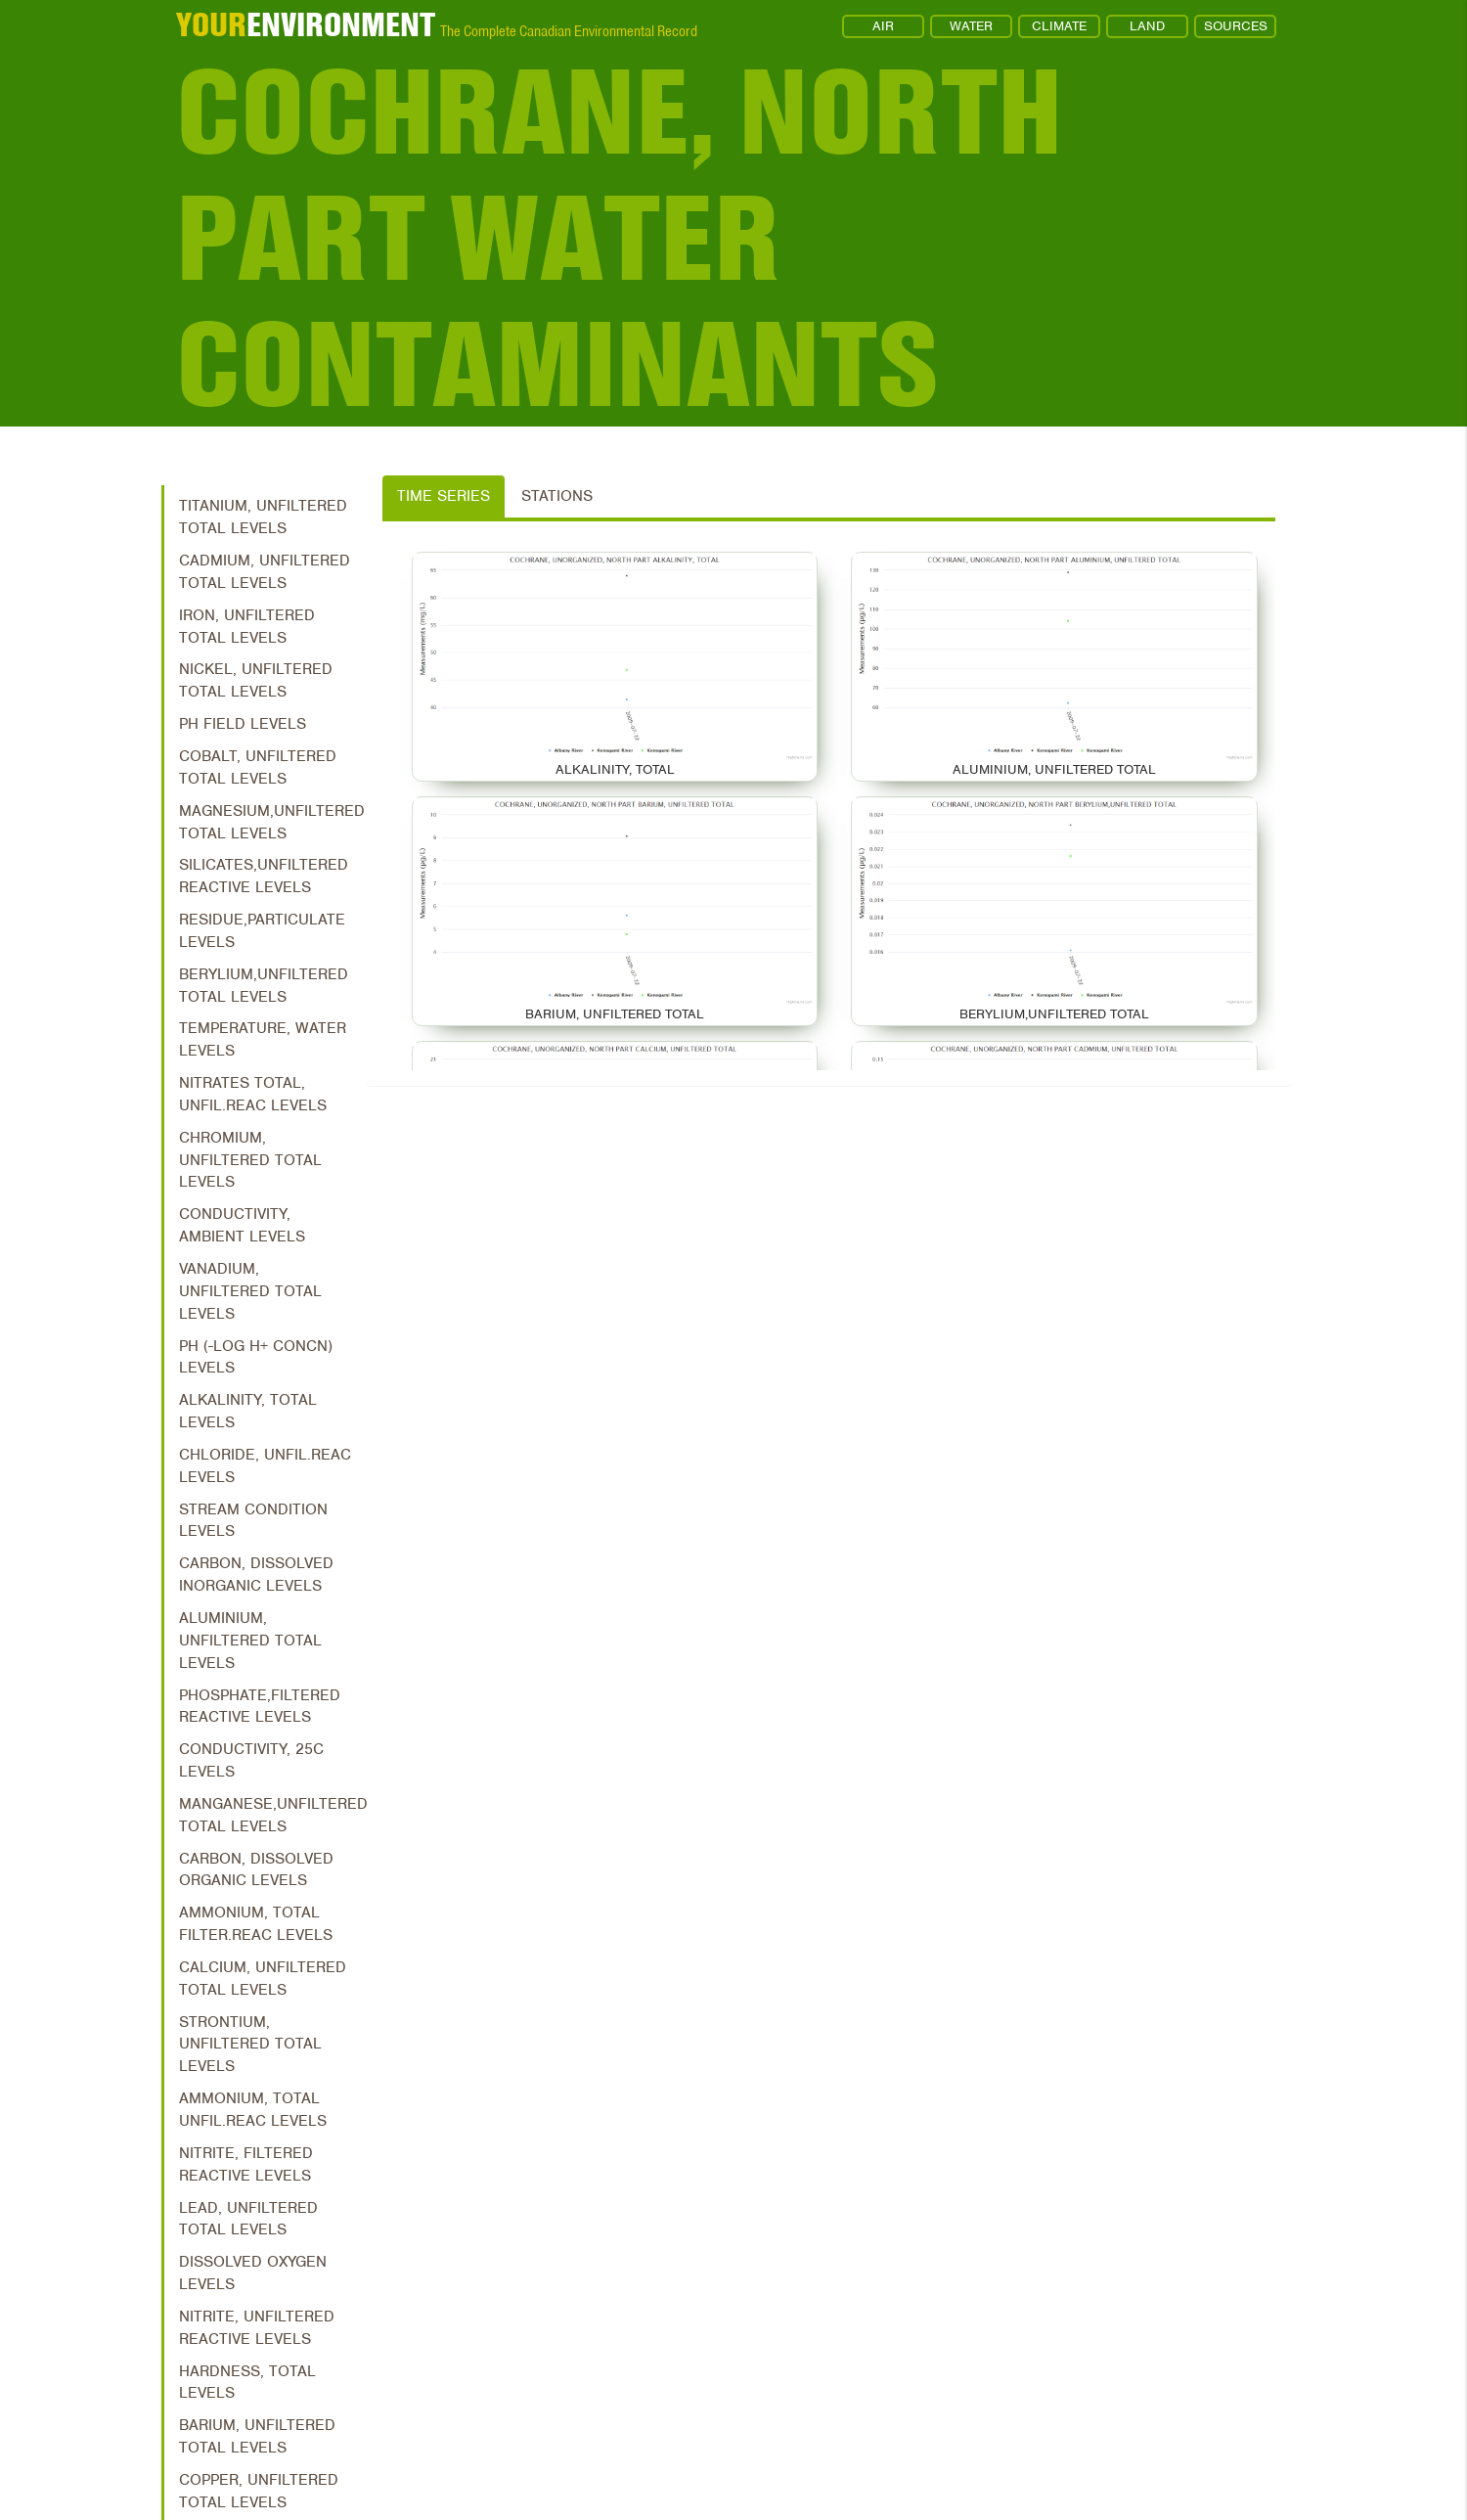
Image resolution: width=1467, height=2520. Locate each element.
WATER (971, 26)
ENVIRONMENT (305, 24)
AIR (883, 26)
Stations (557, 496)
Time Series (443, 496)
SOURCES (1235, 26)
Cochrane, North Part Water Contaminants (619, 238)
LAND (1147, 26)
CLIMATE (1059, 26)
